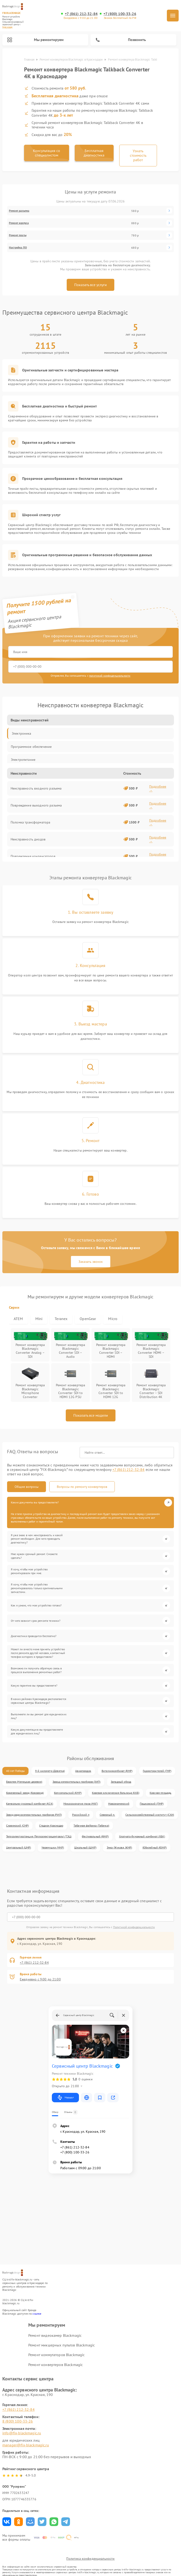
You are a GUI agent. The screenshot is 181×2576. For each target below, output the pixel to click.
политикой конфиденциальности (109, 675)
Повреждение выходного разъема (36, 805)
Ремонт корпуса (19, 223)
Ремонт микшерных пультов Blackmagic (61, 2345)
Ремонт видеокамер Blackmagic (55, 2335)
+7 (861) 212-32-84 (81, 14)
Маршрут (65, 2097)
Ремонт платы (17, 235)
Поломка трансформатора (30, 822)
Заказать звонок (90, 1261)
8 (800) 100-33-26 (17, 2421)
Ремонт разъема (19, 210)
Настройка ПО (18, 247)
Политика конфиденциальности (90, 2558)
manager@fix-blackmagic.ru (25, 2445)
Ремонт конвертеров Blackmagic (55, 2364)
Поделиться (6, 2521)
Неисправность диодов (28, 839)
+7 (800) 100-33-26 (119, 14)
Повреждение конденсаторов (33, 856)
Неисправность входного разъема (36, 788)
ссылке (37, 2313)
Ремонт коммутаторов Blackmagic (56, 2354)
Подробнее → (157, 788)
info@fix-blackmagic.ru (21, 2433)
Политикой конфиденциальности (134, 1927)
